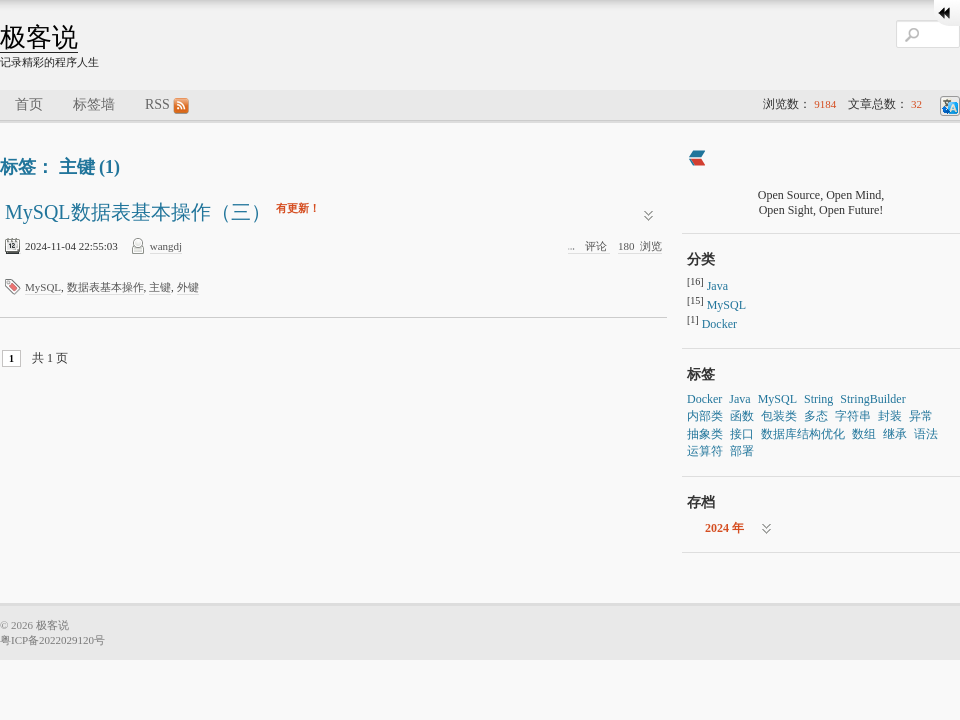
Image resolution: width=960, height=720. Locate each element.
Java (717, 286)
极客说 (39, 37)
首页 (29, 104)
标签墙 (94, 104)
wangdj (166, 246)
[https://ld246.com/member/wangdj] (697, 160)
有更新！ (298, 208)
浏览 (640, 246)
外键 (188, 287)
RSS (167, 105)
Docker (719, 324)
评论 (589, 246)
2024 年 (724, 528)
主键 (160, 287)
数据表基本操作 (105, 287)
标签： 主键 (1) (60, 167)
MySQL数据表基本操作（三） (140, 212)
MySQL (43, 287)
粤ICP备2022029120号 (52, 640)
